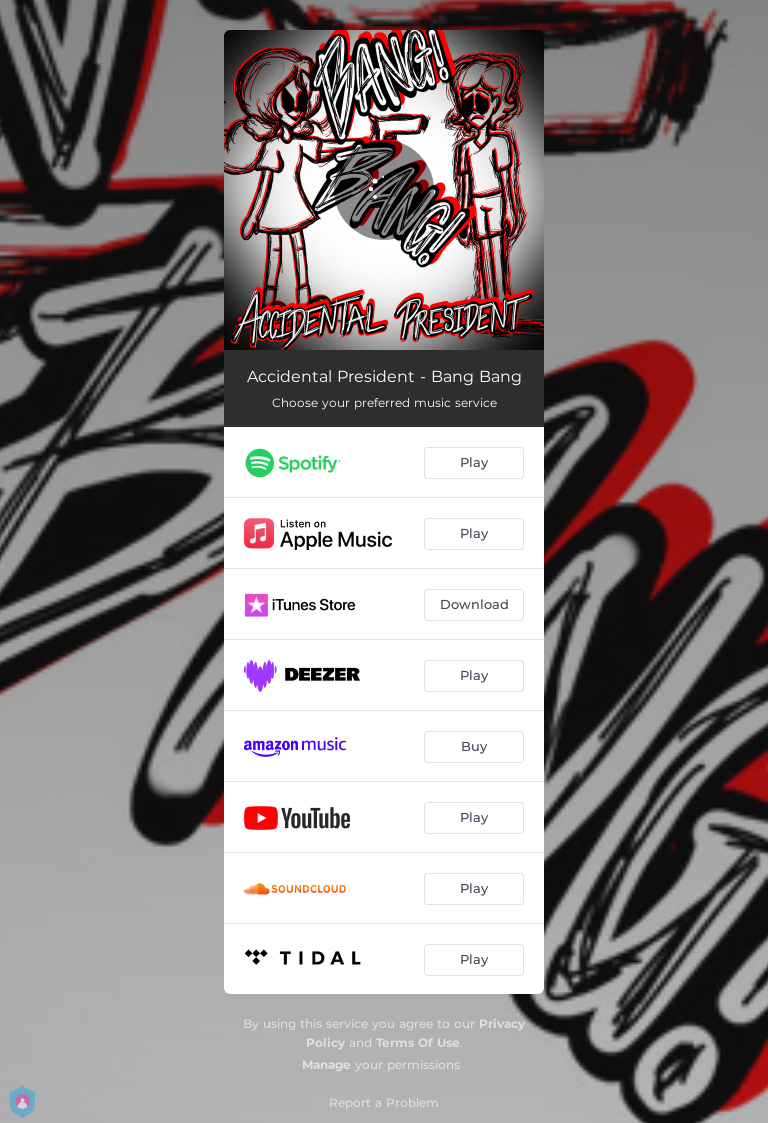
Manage (326, 1064)
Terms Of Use (418, 1042)
